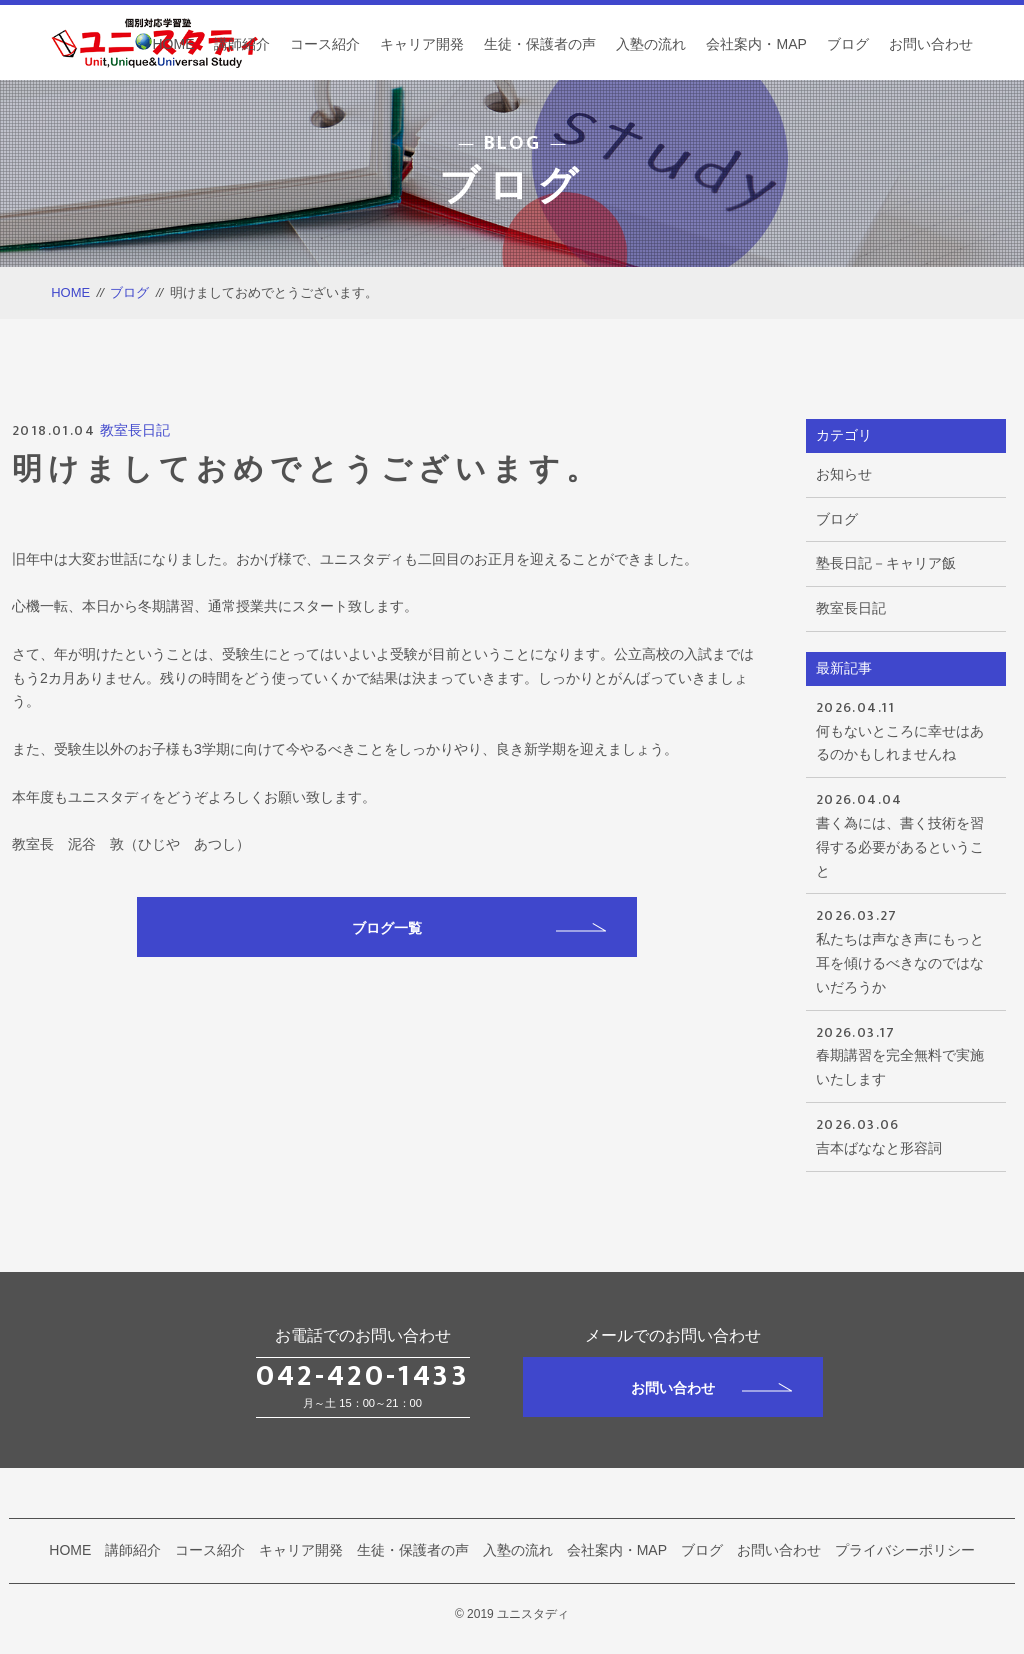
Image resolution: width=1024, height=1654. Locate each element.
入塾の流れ (651, 44)
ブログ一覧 (479, 928)
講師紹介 (242, 44)
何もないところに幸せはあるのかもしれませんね (906, 729)
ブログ (848, 44)
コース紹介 (325, 44)
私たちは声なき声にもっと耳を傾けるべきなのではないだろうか (906, 949)
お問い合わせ (931, 44)
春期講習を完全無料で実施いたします (906, 1054)
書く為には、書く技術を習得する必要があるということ (906, 833)
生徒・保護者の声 (540, 44)
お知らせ (844, 474)
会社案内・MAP (756, 44)
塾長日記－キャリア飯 (886, 563)
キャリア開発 (422, 44)
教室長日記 (135, 430)
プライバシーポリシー (905, 1550)
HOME (173, 44)
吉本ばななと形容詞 (906, 1134)
